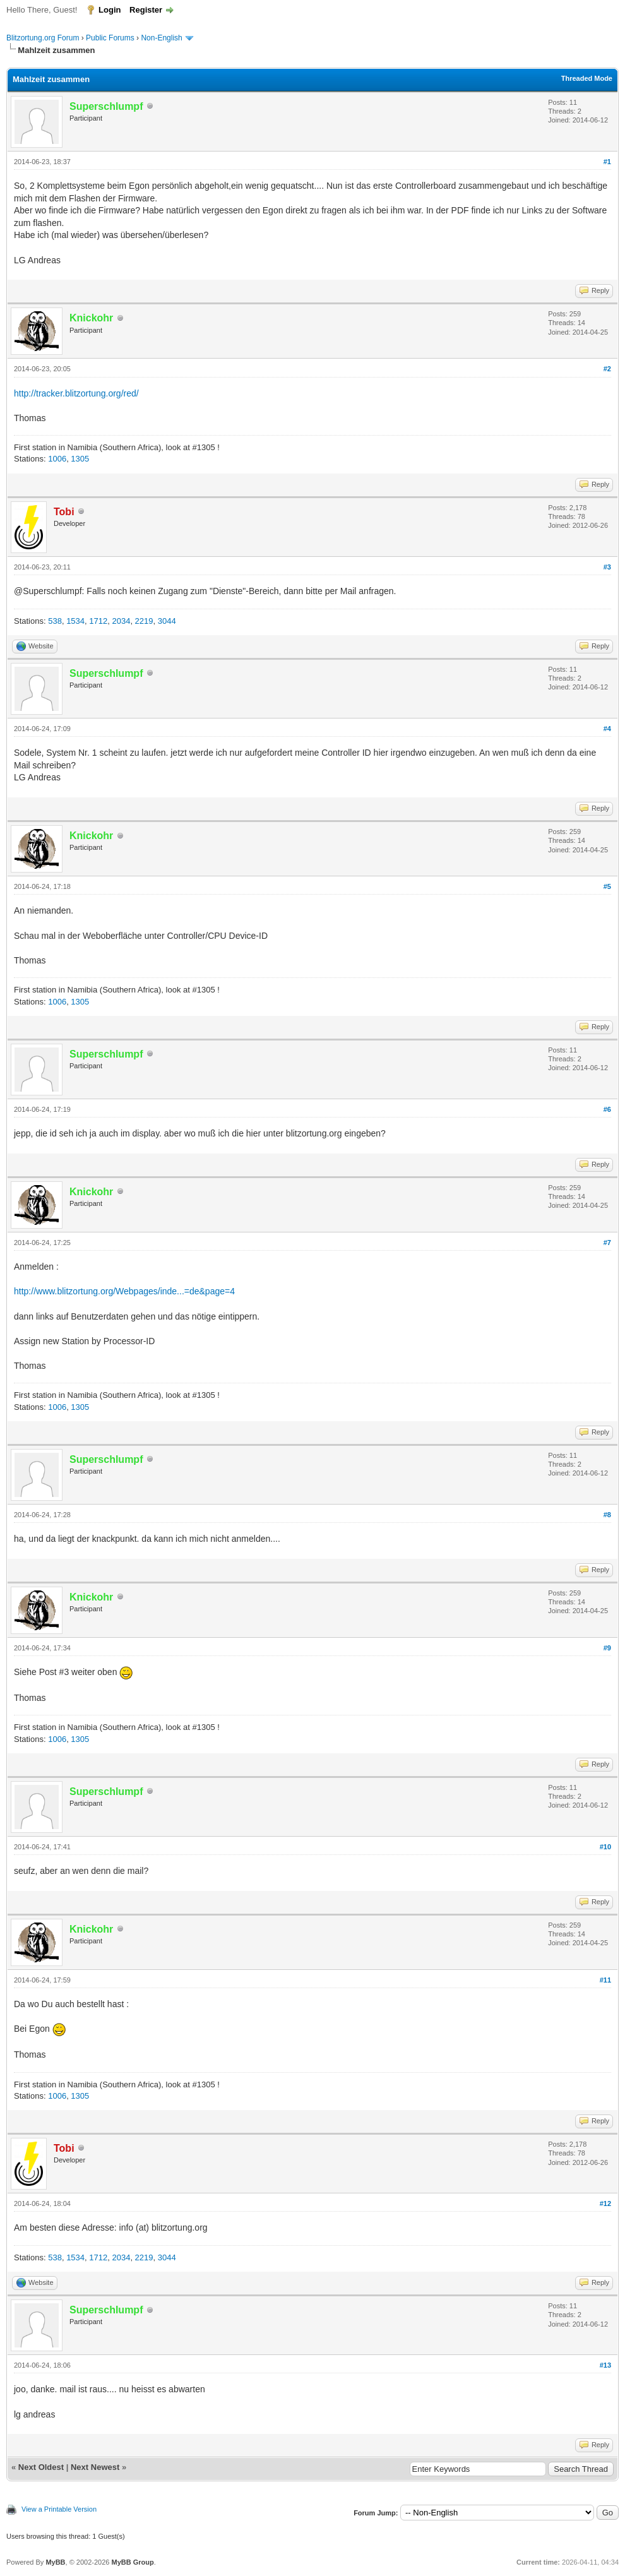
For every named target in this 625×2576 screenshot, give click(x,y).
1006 (57, 458)
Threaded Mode (586, 78)
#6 (607, 1109)
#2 (607, 369)
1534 (75, 621)
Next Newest (95, 2467)
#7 (607, 1242)
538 (55, 621)
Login (109, 10)
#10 (605, 1847)
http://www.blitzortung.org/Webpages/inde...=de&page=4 (124, 1291)
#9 (607, 1648)
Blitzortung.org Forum (42, 37)
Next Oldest (41, 2467)
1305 (80, 458)
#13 (605, 2365)
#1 (607, 161)
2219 (144, 621)
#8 (607, 1514)
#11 (605, 1980)
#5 (607, 886)
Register (145, 10)
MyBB (55, 2562)
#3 (607, 567)
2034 (121, 621)
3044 (167, 621)
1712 (98, 621)
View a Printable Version (59, 2509)
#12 (605, 2203)
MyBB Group (132, 2562)
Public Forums (110, 37)
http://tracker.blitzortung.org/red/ (76, 393)
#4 (607, 728)
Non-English (162, 37)
